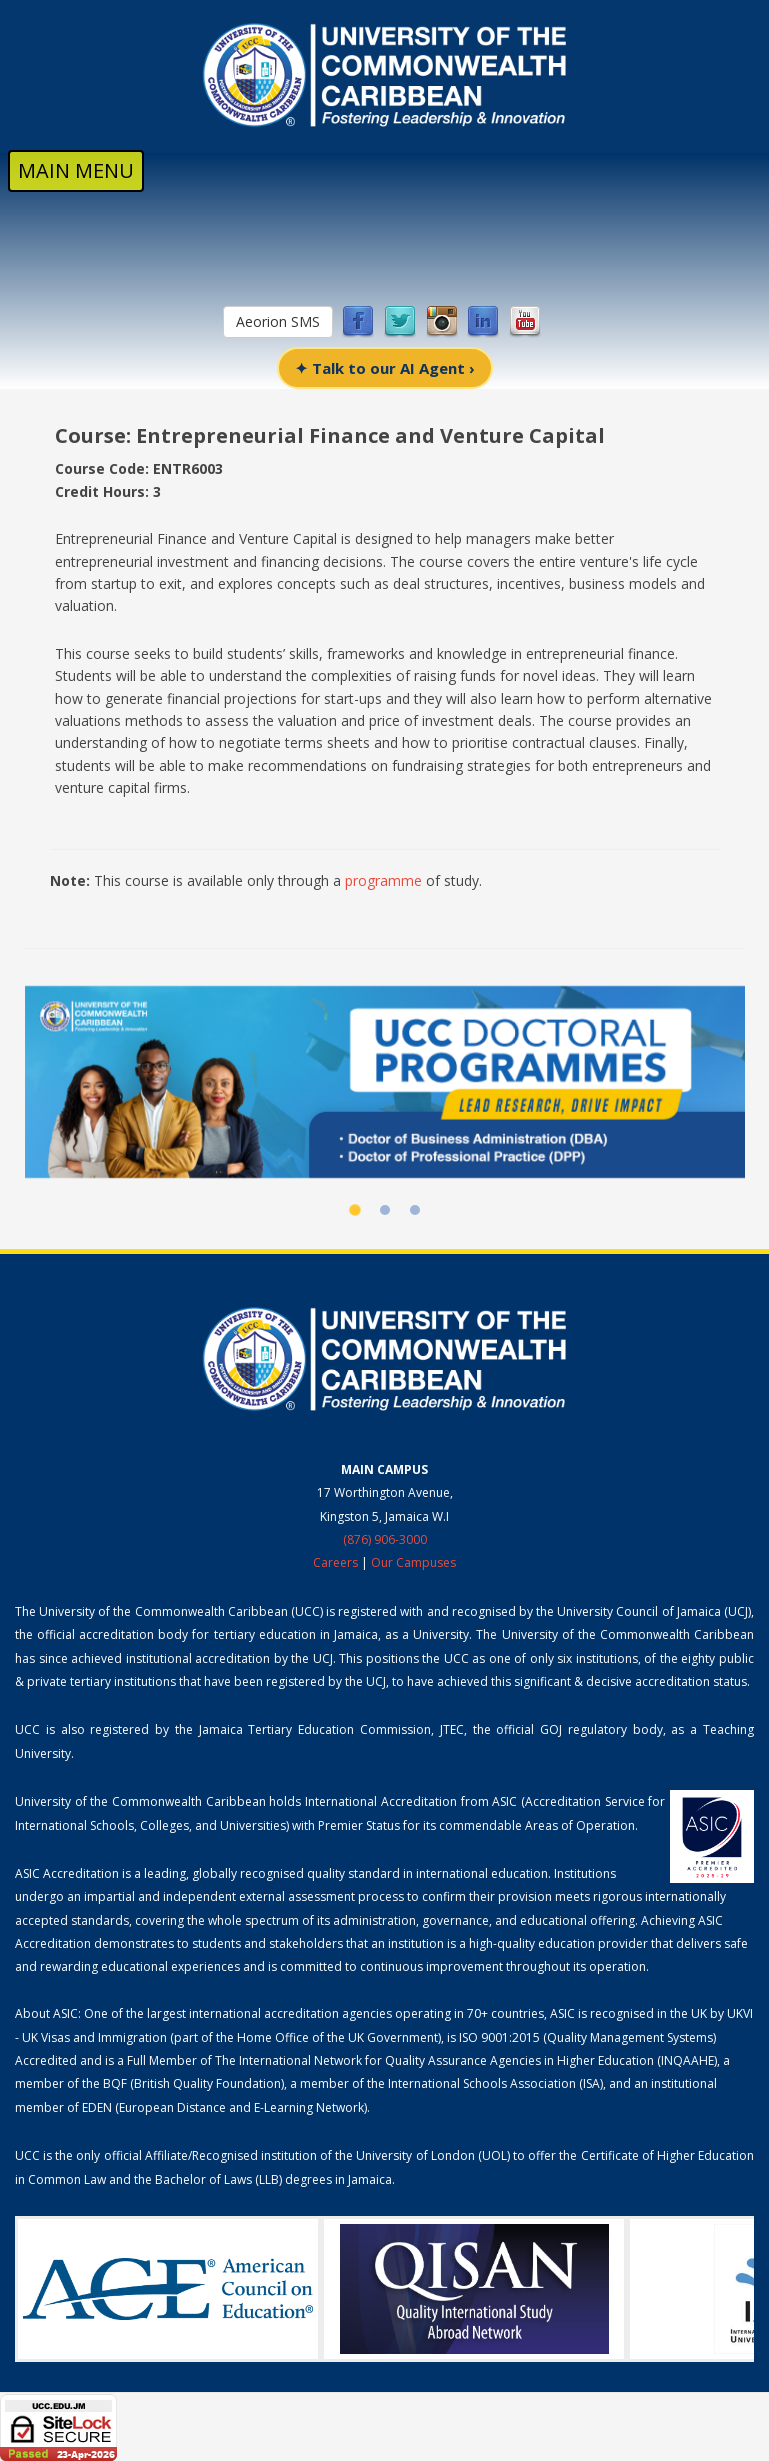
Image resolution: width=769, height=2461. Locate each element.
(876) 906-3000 (385, 1539)
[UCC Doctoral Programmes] (385, 1082)
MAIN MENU (76, 170)
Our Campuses (413, 1562)
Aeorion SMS (278, 321)
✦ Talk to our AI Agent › (385, 368)
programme (383, 880)
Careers (335, 1562)
